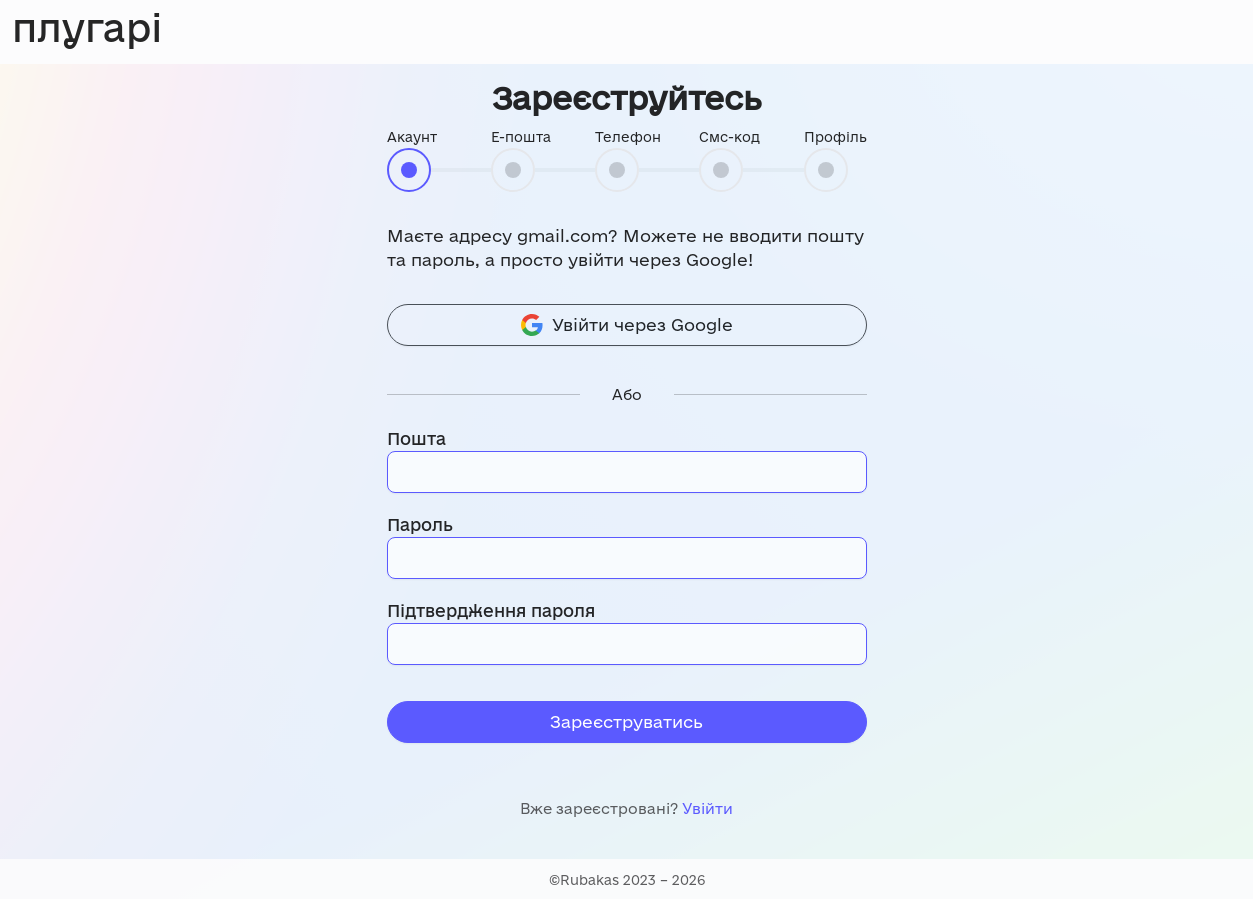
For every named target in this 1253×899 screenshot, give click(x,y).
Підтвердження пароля (491, 610)
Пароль (420, 524)
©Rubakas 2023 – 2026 (627, 880)
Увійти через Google (626, 325)
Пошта (416, 438)
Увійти (707, 808)
